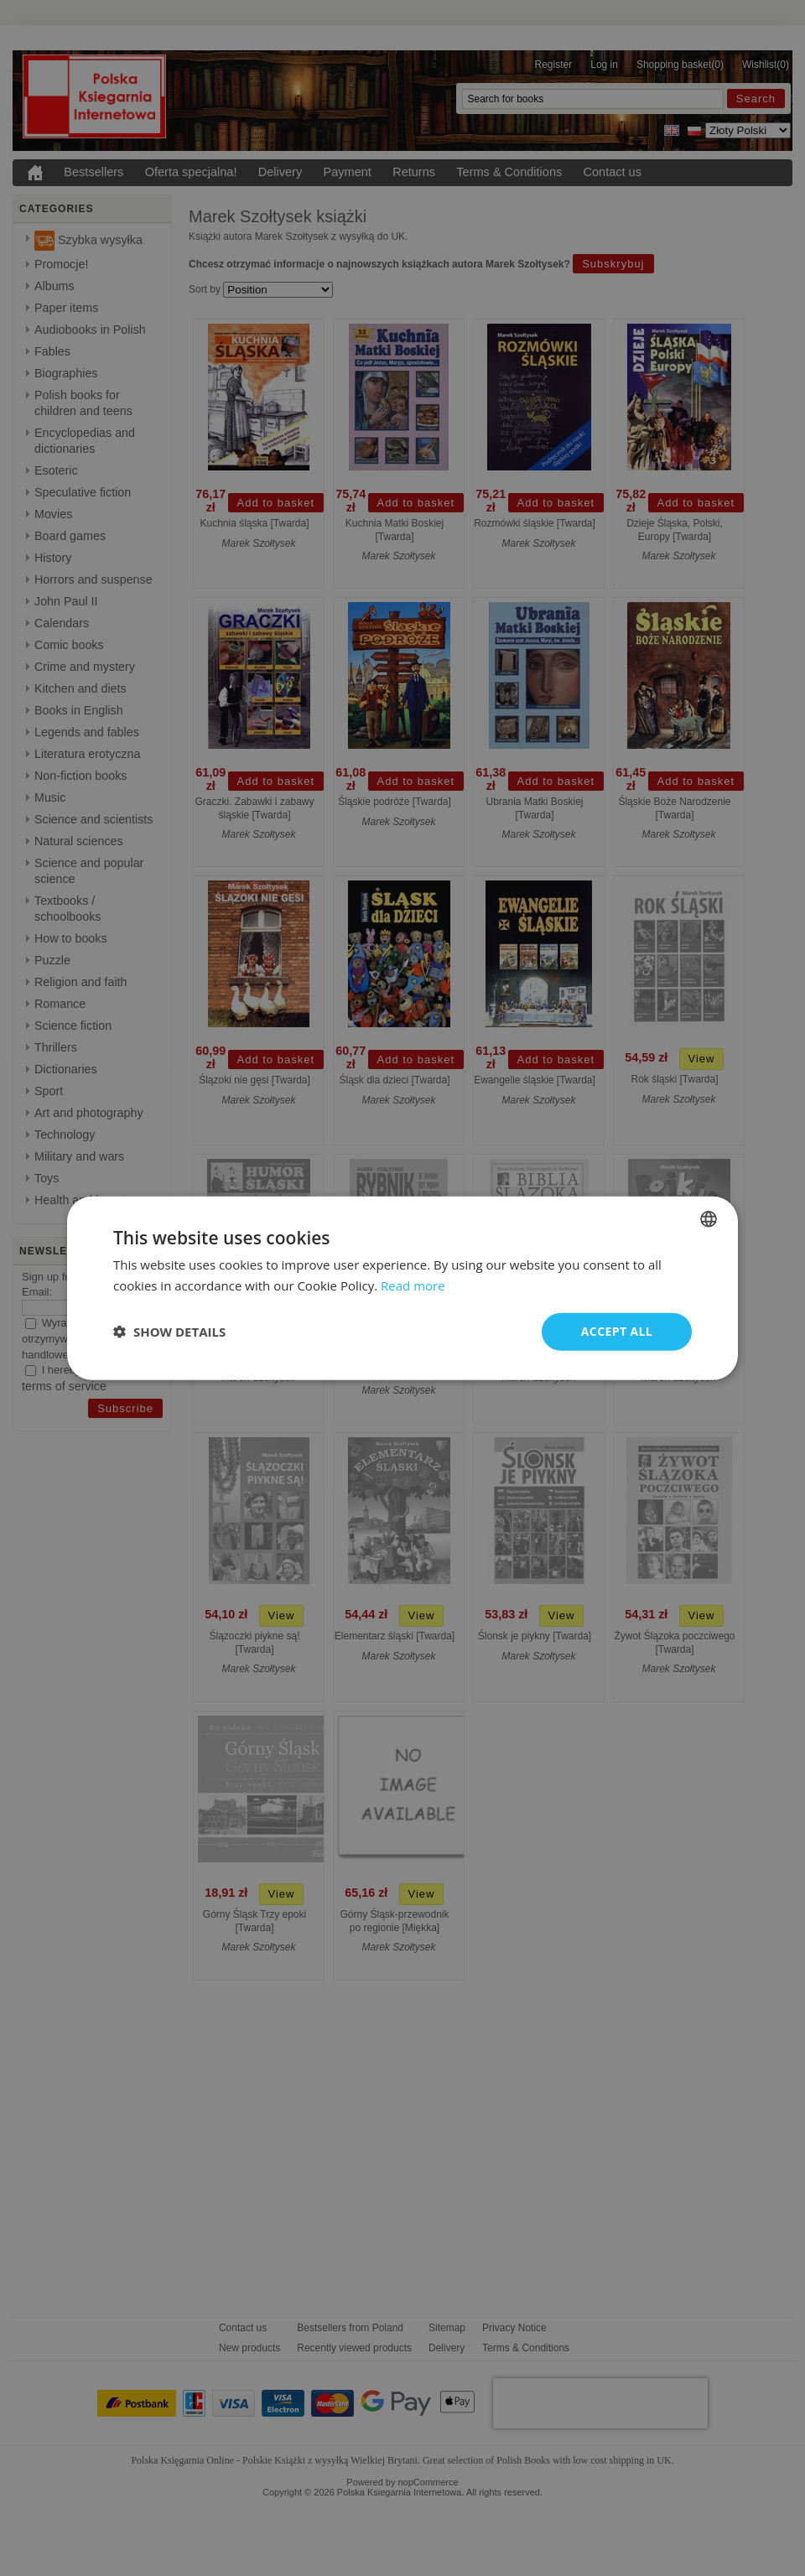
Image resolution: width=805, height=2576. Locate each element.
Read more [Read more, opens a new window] (413, 1285)
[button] (169, 1331)
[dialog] (402, 1288)
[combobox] (708, 1219)
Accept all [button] (616, 1331)
